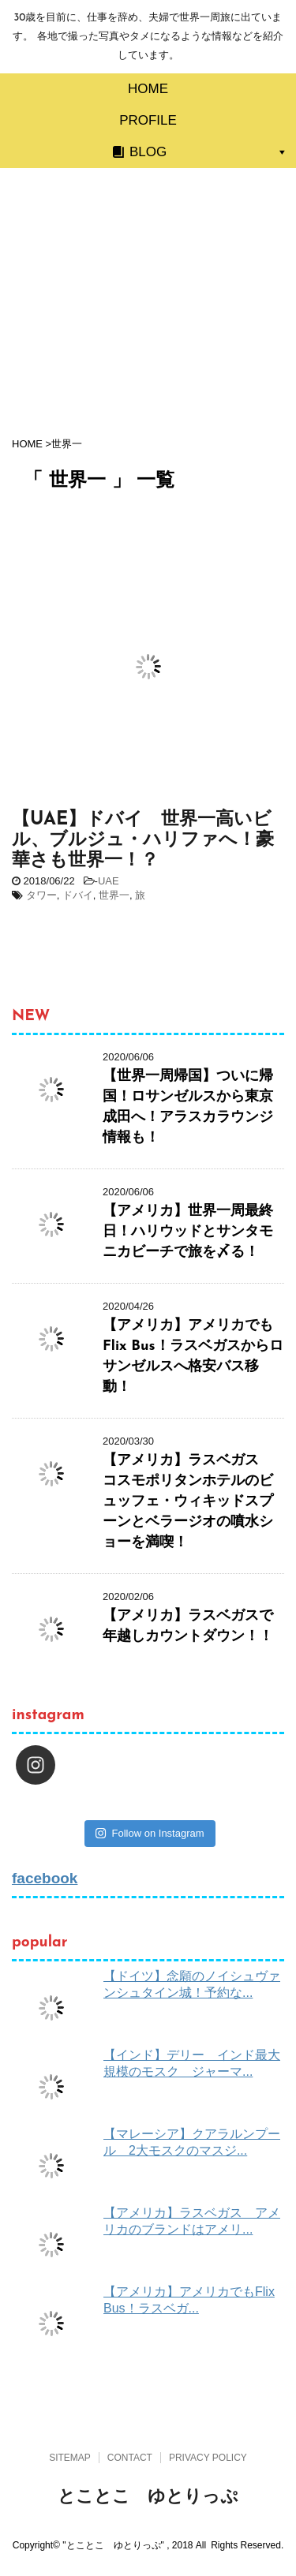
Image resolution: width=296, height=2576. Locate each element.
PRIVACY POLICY (208, 2457)
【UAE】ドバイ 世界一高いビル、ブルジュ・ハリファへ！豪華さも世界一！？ (143, 840)
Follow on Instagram (150, 1833)
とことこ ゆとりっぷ (148, 2496)
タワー (41, 895)
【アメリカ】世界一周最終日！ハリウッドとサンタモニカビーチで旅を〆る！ (188, 1232)
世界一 (114, 895)
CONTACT (129, 2457)
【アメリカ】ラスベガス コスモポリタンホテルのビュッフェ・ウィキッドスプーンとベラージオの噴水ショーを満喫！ (188, 1501)
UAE (108, 881)
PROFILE (148, 120)
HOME (148, 88)
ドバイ (77, 895)
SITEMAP (70, 2457)
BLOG (148, 151)
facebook (44, 1878)
